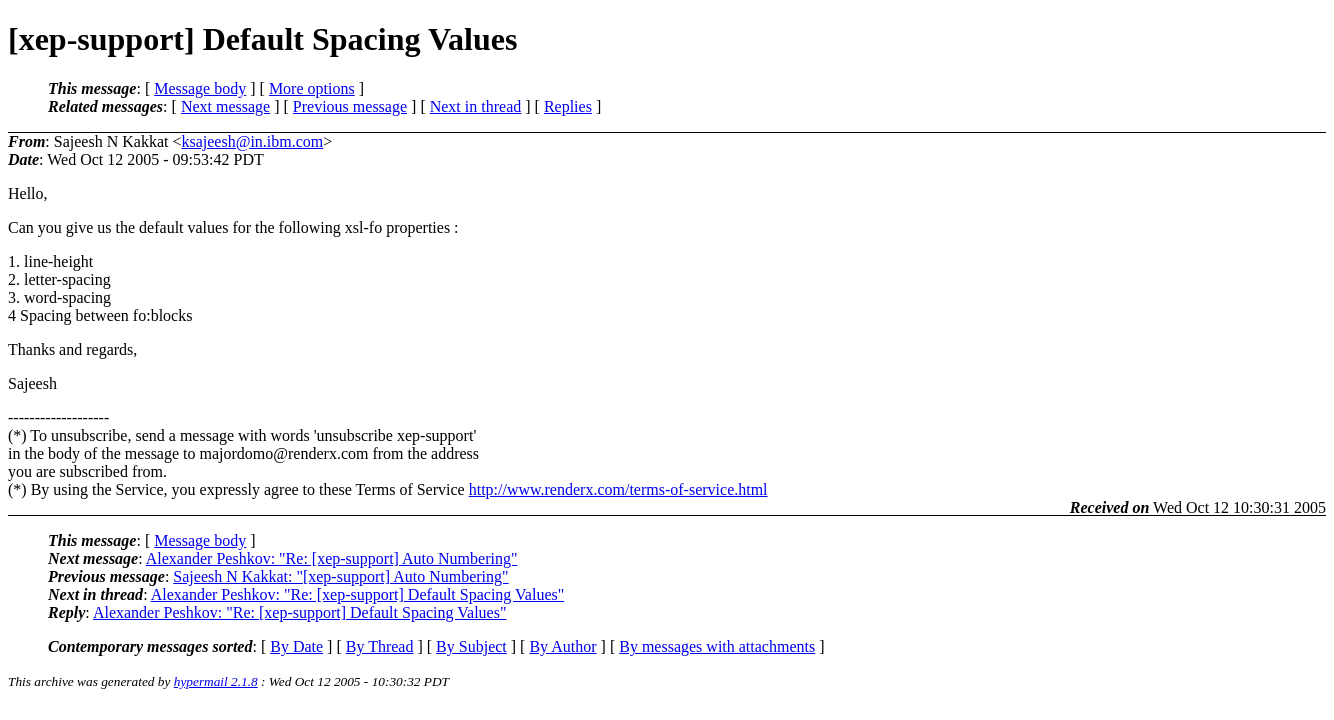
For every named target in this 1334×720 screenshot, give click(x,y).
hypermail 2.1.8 (216, 681)
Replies (568, 106)
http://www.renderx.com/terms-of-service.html (618, 489)
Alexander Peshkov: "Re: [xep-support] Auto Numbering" (332, 558)
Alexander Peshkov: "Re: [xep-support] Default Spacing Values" (358, 594)
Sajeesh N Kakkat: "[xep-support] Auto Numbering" (340, 576)
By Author (562, 646)
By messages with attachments (717, 646)
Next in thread (476, 106)
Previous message (350, 106)
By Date (296, 646)
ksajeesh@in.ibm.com (252, 141)
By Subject (471, 646)
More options (312, 88)
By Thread (380, 646)
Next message (225, 106)
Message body (200, 88)
